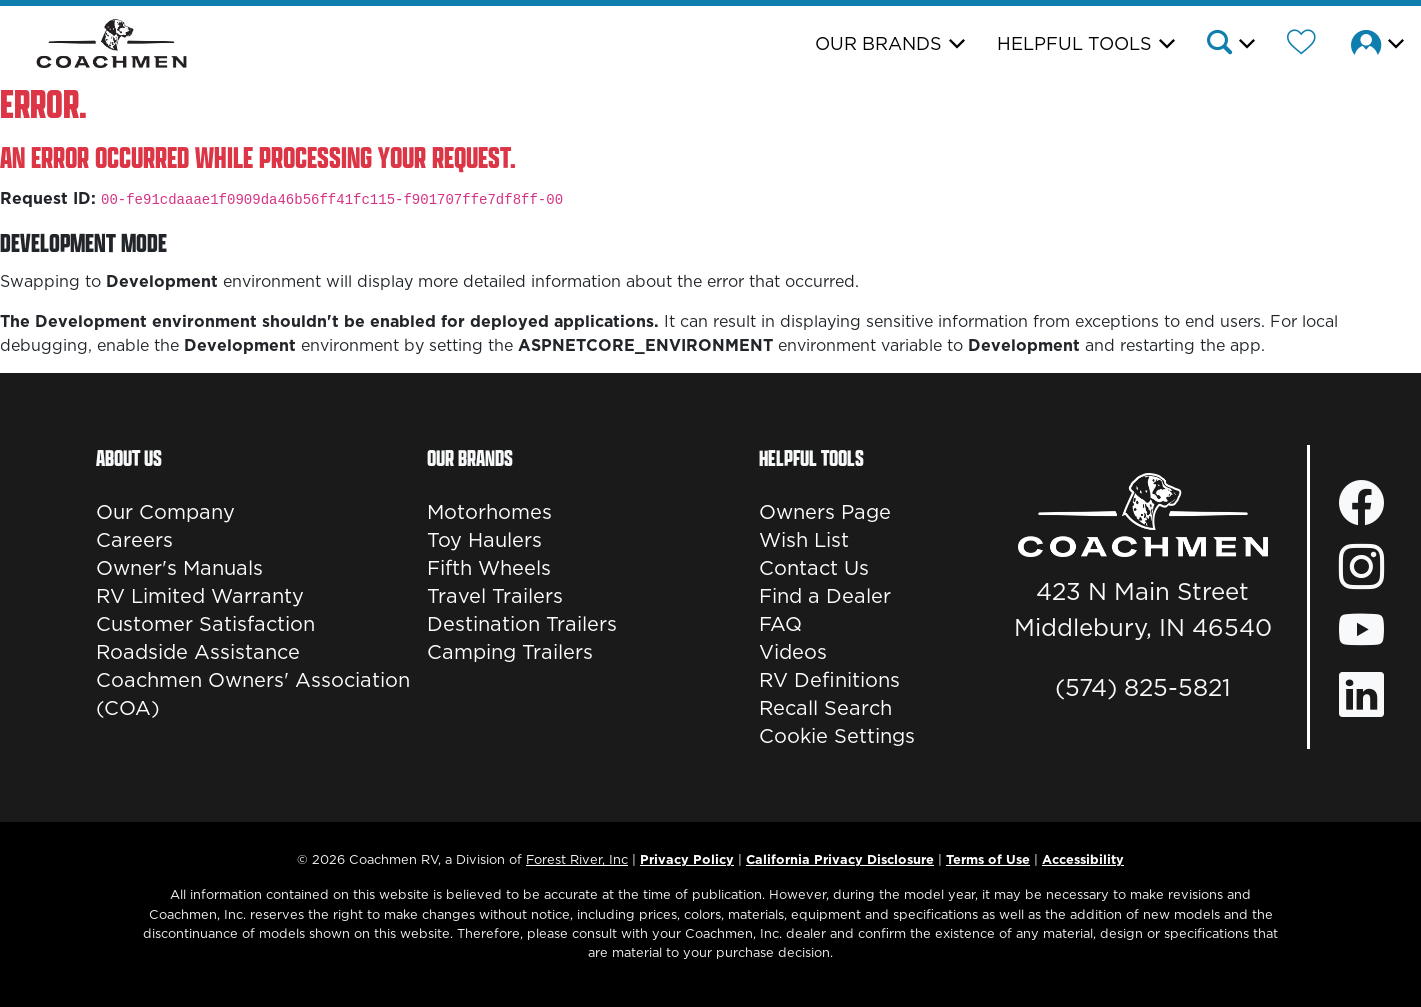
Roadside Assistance (198, 652)
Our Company (165, 512)
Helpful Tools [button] (1074, 43)
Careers (134, 540)
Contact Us (814, 568)
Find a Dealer (825, 596)
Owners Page (825, 512)
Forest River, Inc (577, 859)
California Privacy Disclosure (840, 859)
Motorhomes (489, 512)
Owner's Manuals (179, 568)
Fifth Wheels (489, 568)
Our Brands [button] (878, 43)
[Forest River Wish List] (1301, 45)
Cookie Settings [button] (837, 736)
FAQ (780, 624)
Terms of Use (988, 859)
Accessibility (1083, 859)
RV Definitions (829, 680)
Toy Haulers (484, 540)
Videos (793, 652)
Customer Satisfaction (205, 624)
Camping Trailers (510, 652)
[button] (1229, 45)
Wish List (804, 540)
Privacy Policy (687, 859)
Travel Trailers (495, 596)
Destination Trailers (522, 624)
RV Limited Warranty (200, 596)
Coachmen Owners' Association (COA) (253, 694)
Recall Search (825, 708)
